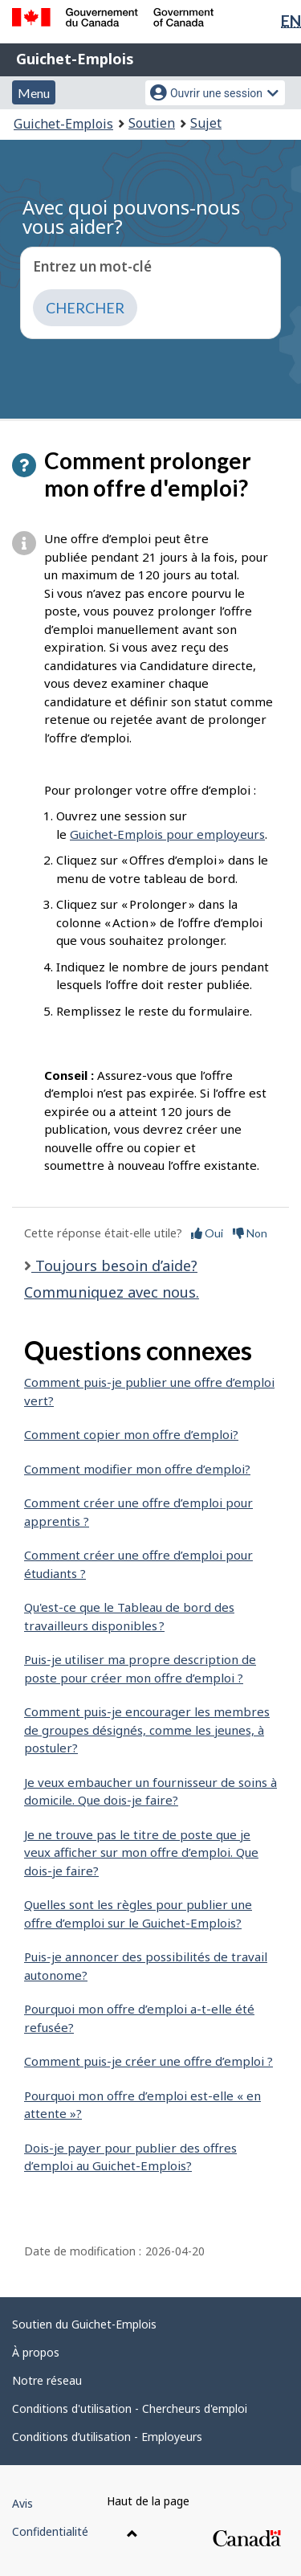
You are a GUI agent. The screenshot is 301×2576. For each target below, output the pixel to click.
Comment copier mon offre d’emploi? (131, 1434)
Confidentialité (50, 2531)
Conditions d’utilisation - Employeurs (107, 2436)
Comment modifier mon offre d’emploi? (137, 1469)
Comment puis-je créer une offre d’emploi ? (148, 2061)
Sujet (206, 123)
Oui (207, 1233)
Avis (22, 2503)
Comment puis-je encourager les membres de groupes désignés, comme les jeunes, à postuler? (147, 1729)
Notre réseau (47, 2380)
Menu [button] (34, 92)
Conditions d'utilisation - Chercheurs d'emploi (129, 2408)
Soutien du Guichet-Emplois (84, 2324)
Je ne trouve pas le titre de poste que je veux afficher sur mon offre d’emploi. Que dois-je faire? (141, 1852)
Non (250, 1233)
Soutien (151, 123)
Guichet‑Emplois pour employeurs (167, 834)
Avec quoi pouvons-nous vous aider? (131, 216)
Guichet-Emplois (75, 58)
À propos (35, 2352)
